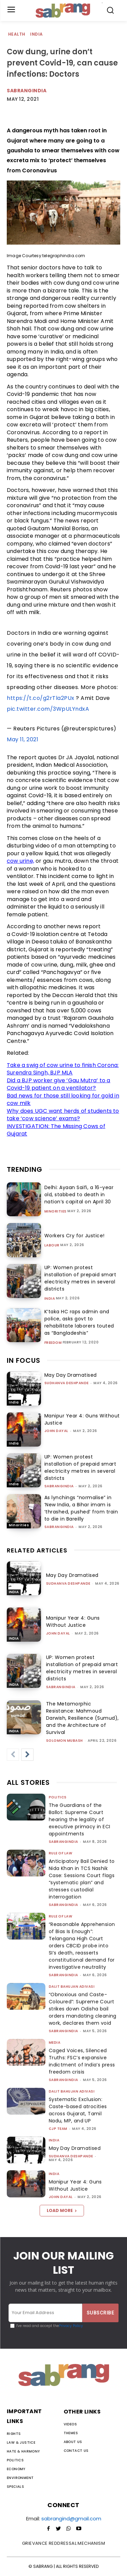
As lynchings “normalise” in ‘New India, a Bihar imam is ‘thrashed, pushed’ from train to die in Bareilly (81, 1508)
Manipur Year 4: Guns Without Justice (73, 1621)
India (37, 34)
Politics (58, 1797)
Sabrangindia (26, 90)
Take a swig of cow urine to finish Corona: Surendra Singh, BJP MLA (63, 1069)
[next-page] (27, 1755)
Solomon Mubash (64, 1740)
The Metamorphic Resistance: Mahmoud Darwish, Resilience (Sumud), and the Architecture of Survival (82, 1718)
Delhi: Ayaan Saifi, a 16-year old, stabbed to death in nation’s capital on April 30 (79, 1194)
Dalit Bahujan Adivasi (72, 1986)
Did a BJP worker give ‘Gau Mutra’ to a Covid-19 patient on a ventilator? (58, 1084)
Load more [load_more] (62, 2210)
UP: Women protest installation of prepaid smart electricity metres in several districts (80, 1278)
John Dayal (56, 1430)
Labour (52, 1245)
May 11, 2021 (22, 739)
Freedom (53, 1342)
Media (55, 2042)
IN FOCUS (23, 1360)
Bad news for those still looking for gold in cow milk (63, 1099)
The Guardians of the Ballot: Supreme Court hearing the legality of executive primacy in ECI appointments (79, 1819)
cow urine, (20, 861)
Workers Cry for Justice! (74, 1235)
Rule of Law (60, 1853)
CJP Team (58, 2128)
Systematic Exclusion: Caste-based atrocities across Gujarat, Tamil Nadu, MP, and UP (78, 2110)
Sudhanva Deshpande (66, 1383)
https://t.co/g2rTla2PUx (41, 698)
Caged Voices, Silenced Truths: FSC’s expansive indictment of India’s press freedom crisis (82, 2061)
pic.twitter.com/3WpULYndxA (48, 709)
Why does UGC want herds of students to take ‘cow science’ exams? (63, 1115)
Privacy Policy (71, 2325)
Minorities (55, 1211)
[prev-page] (13, 1755)
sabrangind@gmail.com (71, 2518)
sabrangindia (59, 1486)
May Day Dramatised (70, 1375)
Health (17, 34)
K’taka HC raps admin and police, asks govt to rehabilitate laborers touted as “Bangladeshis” (79, 1322)
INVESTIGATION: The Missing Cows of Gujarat (56, 1130)
